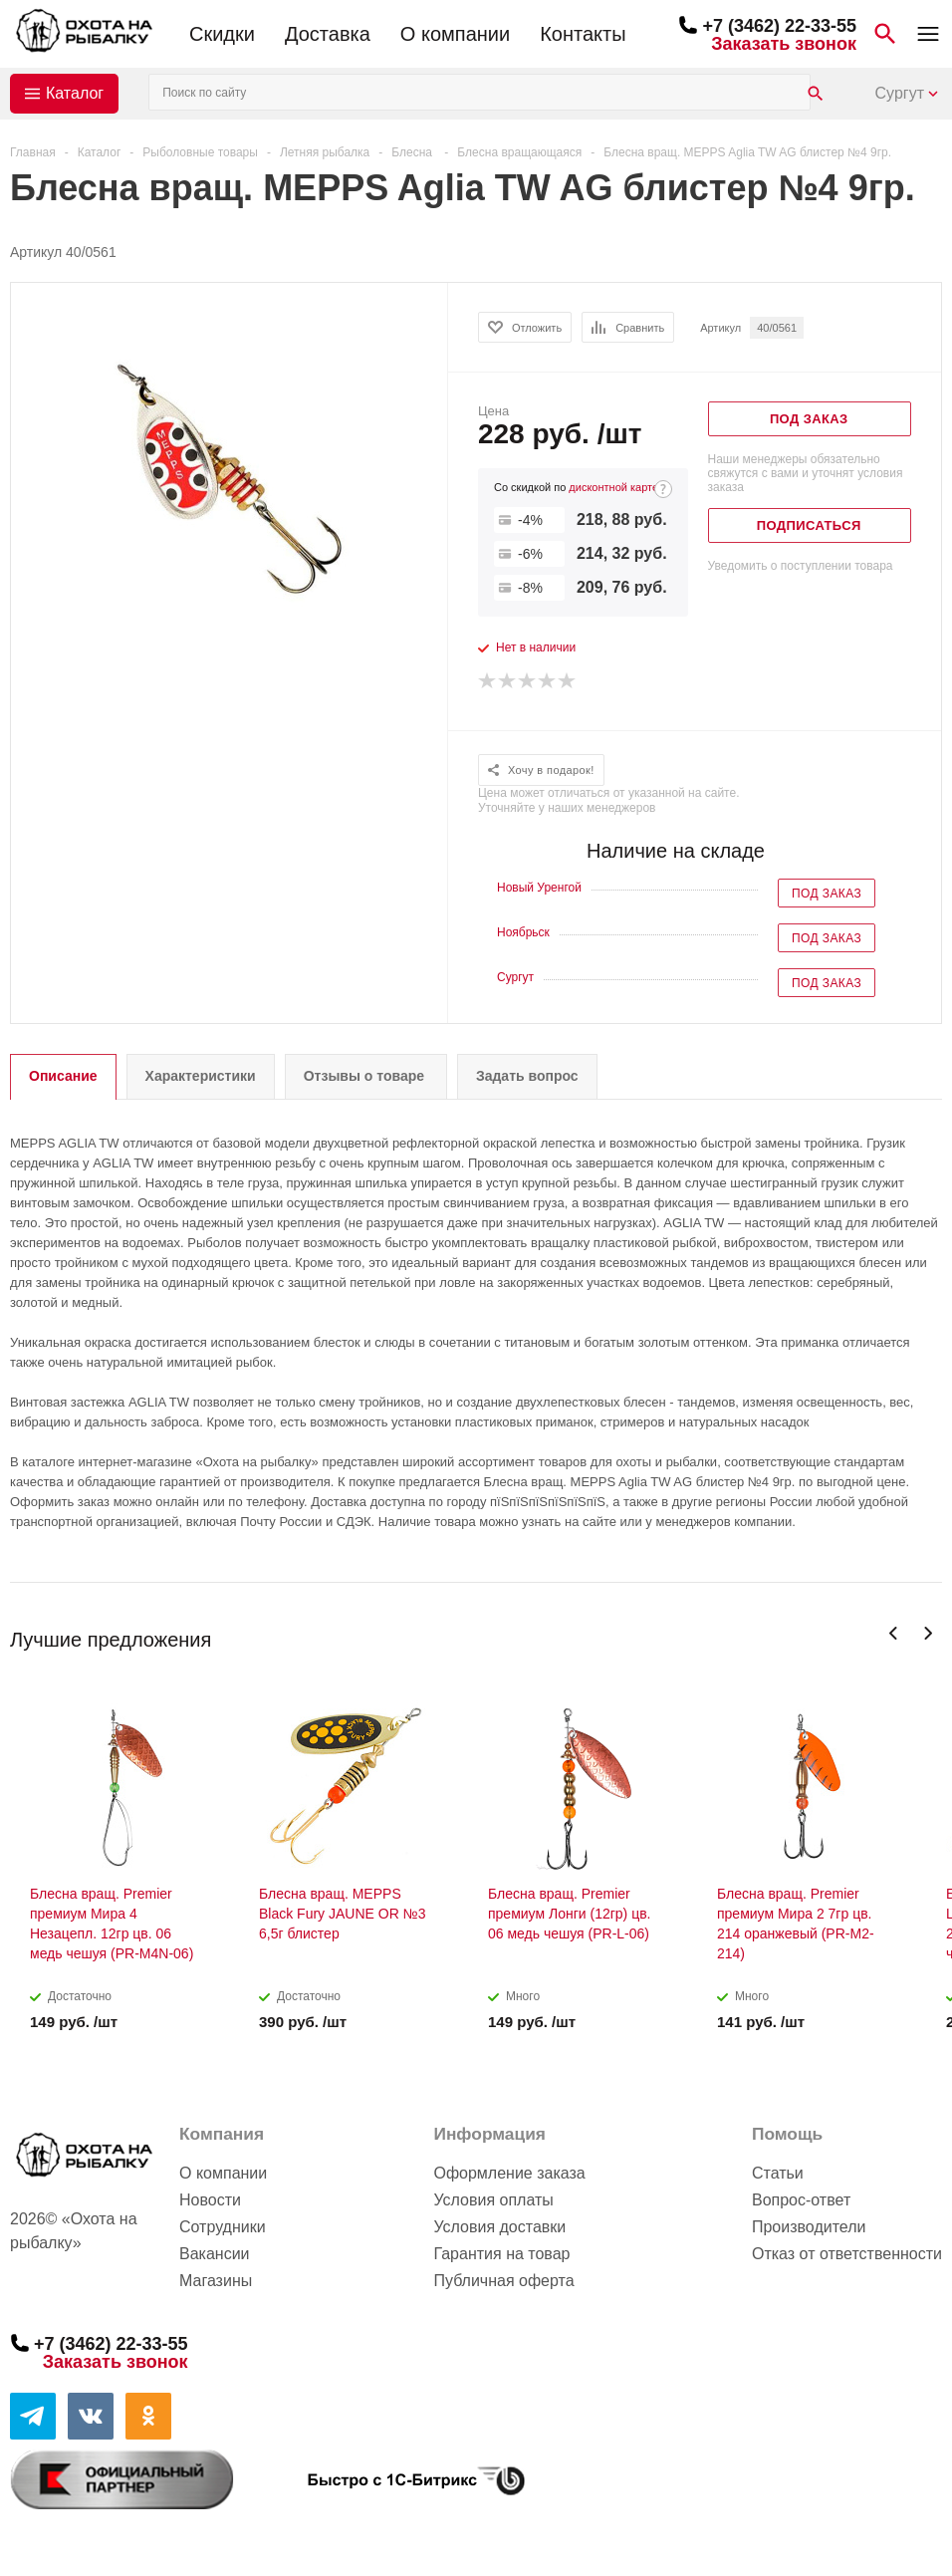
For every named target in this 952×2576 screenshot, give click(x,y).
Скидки (222, 34)
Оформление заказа (509, 2173)
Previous (893, 1633)
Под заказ (826, 894)
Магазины (215, 2280)
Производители (809, 2226)
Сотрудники (222, 2226)
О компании (455, 34)
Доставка (327, 34)
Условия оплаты (493, 2199)
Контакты (582, 34)
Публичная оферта (503, 2280)
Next (927, 1633)
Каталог (75, 93)
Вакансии (214, 2253)
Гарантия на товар (501, 2253)
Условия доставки (499, 2226)
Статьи (778, 2173)
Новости (210, 2199)
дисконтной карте (613, 487)
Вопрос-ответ (801, 2199)
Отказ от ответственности (847, 2253)
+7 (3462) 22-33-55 (779, 26)
